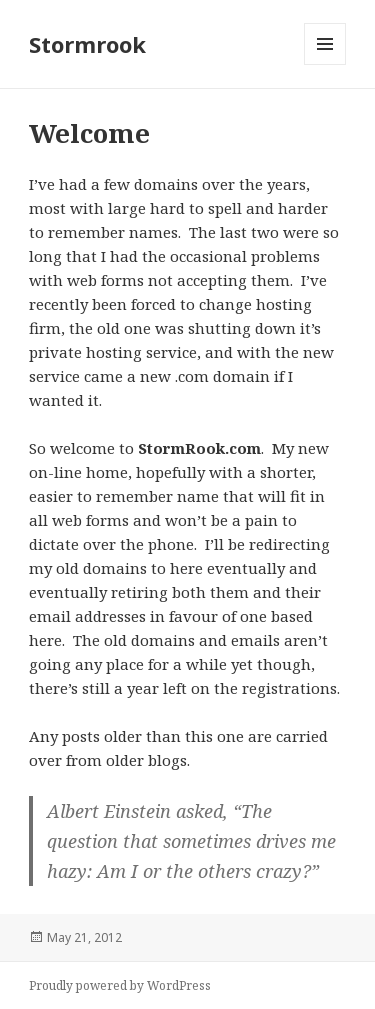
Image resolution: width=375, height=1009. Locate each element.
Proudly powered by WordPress (120, 985)
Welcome (89, 133)
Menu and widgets (325, 64)
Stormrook (87, 44)
